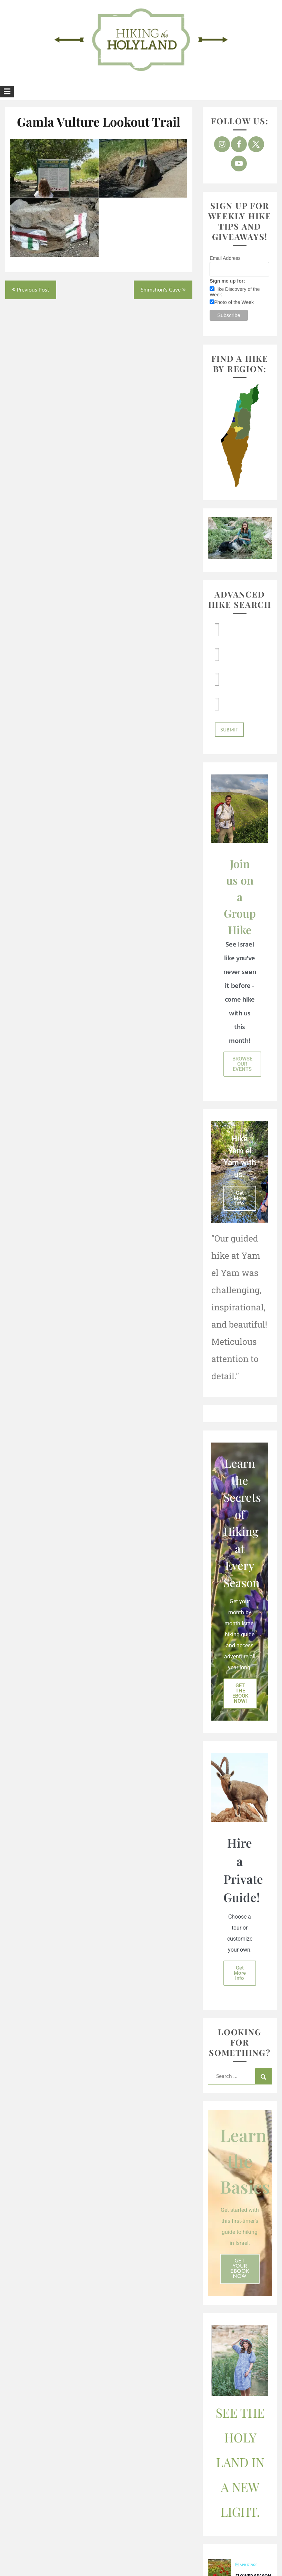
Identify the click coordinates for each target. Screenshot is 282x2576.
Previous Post (33, 290)
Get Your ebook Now (239, 2269)
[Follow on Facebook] (239, 144)
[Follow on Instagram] (222, 144)
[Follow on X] (256, 144)
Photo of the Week (234, 302)
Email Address (225, 258)
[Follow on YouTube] (239, 163)
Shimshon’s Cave (161, 290)
